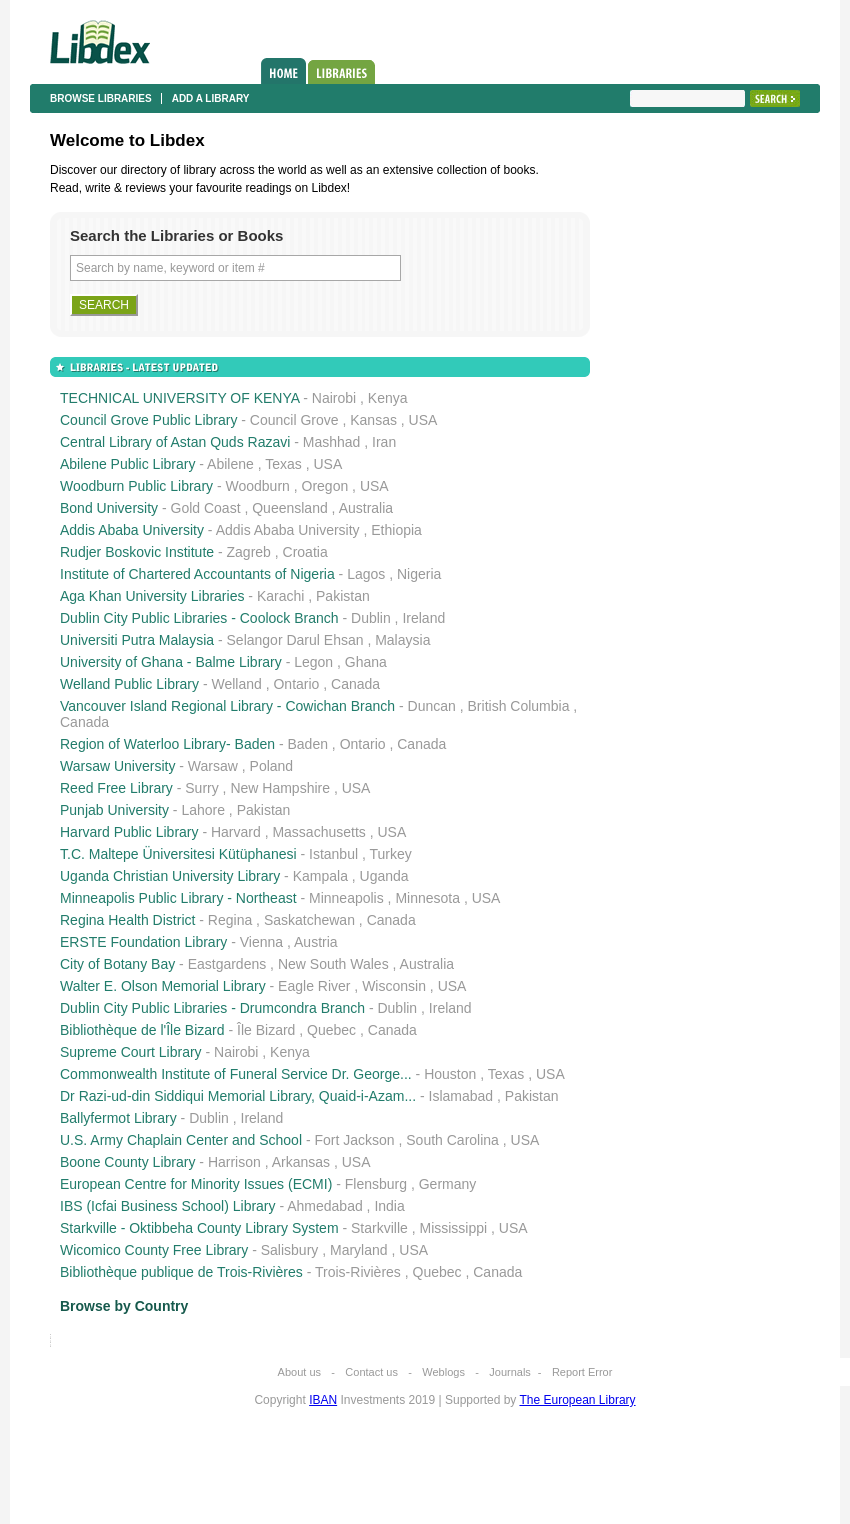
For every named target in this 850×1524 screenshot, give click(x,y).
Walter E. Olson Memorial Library (163, 986)
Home (283, 71)
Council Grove (294, 420)
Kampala (320, 876)
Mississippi (453, 1228)
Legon (313, 662)
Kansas (373, 420)
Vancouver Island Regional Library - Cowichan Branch (227, 706)
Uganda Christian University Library (170, 876)
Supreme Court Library (131, 1052)
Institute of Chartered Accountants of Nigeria (197, 574)
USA (423, 420)
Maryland (359, 1250)
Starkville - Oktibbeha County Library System (199, 1228)
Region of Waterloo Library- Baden (167, 744)
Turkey (390, 854)
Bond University (109, 508)
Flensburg (376, 1184)
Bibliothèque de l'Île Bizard (142, 1030)
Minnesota (427, 898)
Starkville (379, 1228)
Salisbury (290, 1250)
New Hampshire (280, 788)
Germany (448, 1184)
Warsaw (213, 766)
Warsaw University (117, 766)
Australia (366, 508)
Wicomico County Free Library (154, 1250)
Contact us (371, 1372)
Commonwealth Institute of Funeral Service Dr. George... (236, 1074)
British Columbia (519, 706)
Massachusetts (318, 832)
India (389, 1206)
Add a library (211, 98)
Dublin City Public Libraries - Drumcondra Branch (212, 1008)
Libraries (341, 72)
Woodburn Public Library (136, 486)
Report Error (582, 1372)
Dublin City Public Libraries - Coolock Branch (199, 618)
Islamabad (461, 1096)
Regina (230, 920)
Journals (510, 1372)
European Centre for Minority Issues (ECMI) (196, 1184)
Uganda (384, 876)
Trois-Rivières (358, 1272)
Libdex (100, 42)
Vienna (261, 942)
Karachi (280, 596)
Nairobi (334, 398)
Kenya (388, 398)
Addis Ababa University (132, 530)
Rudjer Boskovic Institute (137, 552)
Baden (308, 744)
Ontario (296, 684)
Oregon (325, 486)
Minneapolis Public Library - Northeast (178, 898)
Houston (450, 1074)
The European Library (577, 1400)
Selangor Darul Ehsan (295, 640)
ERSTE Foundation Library (143, 942)
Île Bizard (266, 1030)
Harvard (236, 832)
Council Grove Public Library (148, 420)
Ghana (366, 662)
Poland (272, 766)
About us (299, 1372)
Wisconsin (394, 986)
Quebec (331, 1030)
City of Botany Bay (117, 964)
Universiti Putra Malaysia (137, 640)
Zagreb (249, 552)
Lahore (203, 810)
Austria (316, 942)
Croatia (305, 552)
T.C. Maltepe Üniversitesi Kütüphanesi (178, 854)
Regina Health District (127, 920)
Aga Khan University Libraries (152, 596)
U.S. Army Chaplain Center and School (181, 1140)
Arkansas (301, 1162)
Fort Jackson (354, 1140)
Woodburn (258, 486)
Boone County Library (127, 1162)
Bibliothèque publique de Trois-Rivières (181, 1272)
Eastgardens (227, 964)
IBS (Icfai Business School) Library (168, 1206)
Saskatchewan (309, 920)
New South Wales (333, 964)
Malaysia (402, 640)
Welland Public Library (129, 684)
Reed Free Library (116, 788)
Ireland (423, 618)
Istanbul (333, 854)
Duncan (432, 706)
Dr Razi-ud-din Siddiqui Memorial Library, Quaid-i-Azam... (238, 1096)
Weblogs (443, 1372)
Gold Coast (206, 508)
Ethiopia (396, 530)
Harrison (234, 1162)
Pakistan (343, 596)
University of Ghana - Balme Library (171, 662)
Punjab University (114, 810)
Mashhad (332, 442)
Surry (201, 788)
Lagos (366, 574)
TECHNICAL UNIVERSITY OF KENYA (179, 398)
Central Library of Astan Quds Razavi (175, 442)
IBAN (323, 1400)
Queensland (290, 508)
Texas (283, 464)
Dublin (371, 618)
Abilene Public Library (127, 464)
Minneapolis (346, 898)
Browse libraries (101, 98)
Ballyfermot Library (118, 1118)
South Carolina (452, 1140)
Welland (236, 684)
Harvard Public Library (129, 832)
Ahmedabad (325, 1206)
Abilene (230, 464)
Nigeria (419, 574)
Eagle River (314, 986)
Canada (355, 684)
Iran (384, 442)
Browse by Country (124, 1306)
